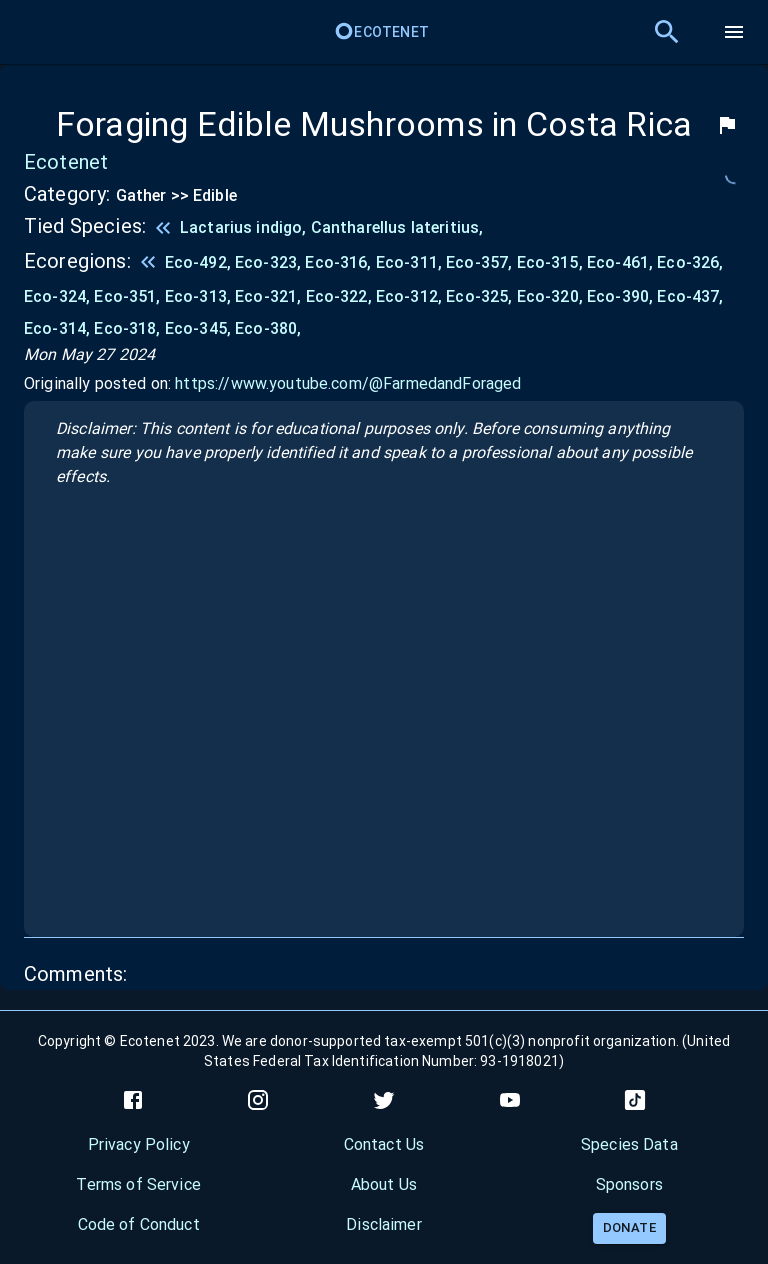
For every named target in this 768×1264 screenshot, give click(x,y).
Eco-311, (411, 262)
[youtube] (510, 1100)
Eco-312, (411, 296)
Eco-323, (270, 262)
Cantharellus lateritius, (397, 227)
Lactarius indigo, (245, 227)
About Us (384, 1184)
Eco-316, (340, 262)
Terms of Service (138, 1184)
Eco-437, (690, 296)
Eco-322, (341, 296)
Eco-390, (622, 296)
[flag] (727, 125)
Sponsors (629, 1184)
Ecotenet (381, 32)
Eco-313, (200, 296)
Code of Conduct (139, 1224)
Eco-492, (200, 262)
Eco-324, (59, 296)
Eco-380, (268, 328)
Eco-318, (129, 328)
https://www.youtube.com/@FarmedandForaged (348, 383)
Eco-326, (690, 262)
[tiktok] (635, 1100)
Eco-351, (129, 296)
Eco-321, (270, 296)
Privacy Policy (139, 1144)
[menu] (734, 32)
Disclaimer (384, 1224)
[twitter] (384, 1100)
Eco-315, (552, 262)
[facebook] (133, 1100)
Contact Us (384, 1144)
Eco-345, (200, 328)
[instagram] (258, 1100)
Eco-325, (481, 296)
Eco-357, (481, 262)
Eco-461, (622, 262)
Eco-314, (59, 328)
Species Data (629, 1144)
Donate (629, 1227)
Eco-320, (552, 296)
